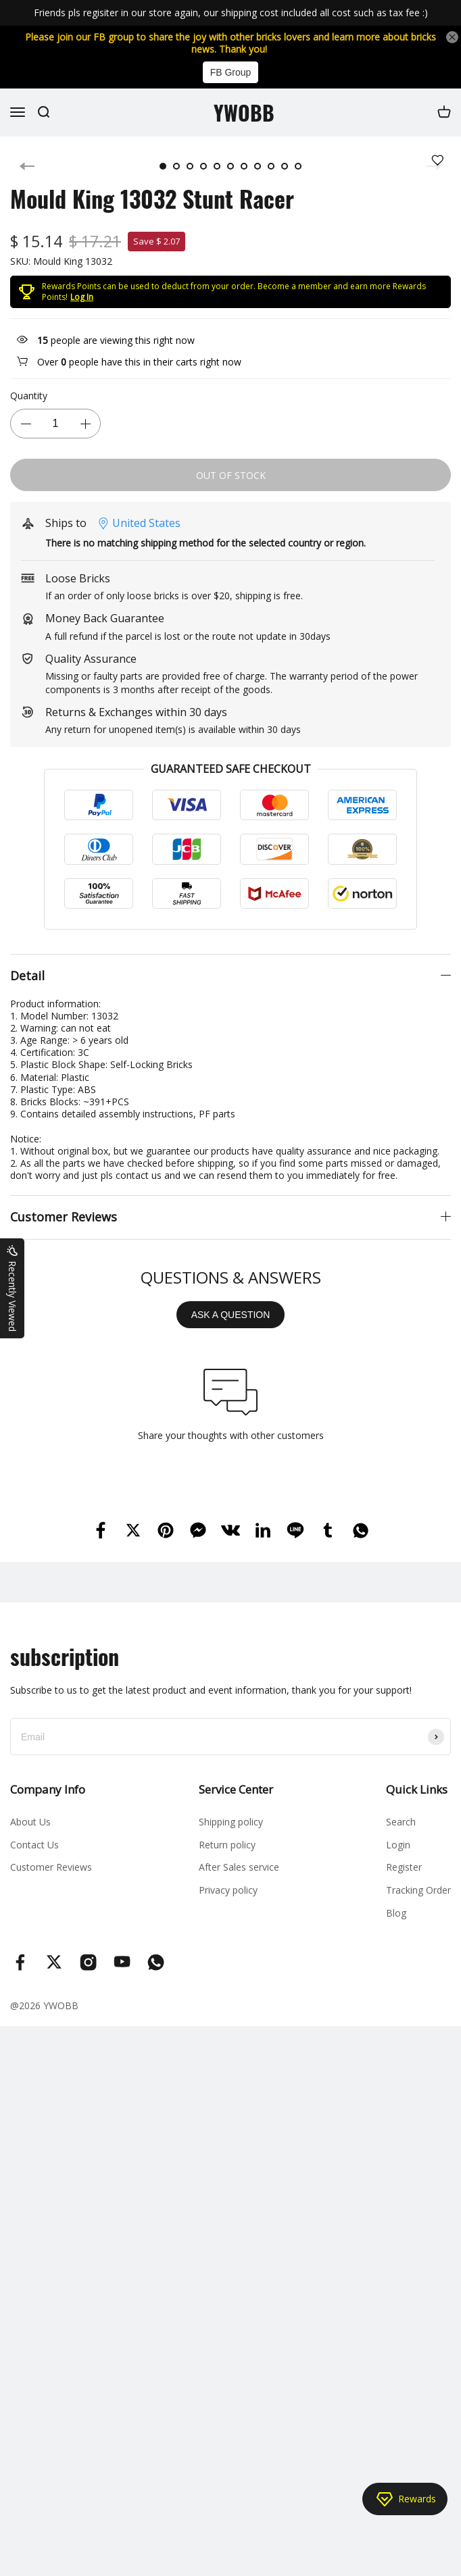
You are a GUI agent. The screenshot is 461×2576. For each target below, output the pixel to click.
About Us (30, 1821)
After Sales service (239, 1867)
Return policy (227, 1844)
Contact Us (34, 1844)
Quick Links (416, 1789)
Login (398, 1844)
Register (404, 1867)
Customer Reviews (51, 1867)
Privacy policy (228, 1890)
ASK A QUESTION (230, 1314)
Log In (81, 297)
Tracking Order (418, 1890)
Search (401, 1821)
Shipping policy (231, 1821)
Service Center (236, 1789)
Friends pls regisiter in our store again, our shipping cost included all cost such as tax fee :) (231, 12)
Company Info (47, 1789)
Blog (396, 1912)
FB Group (230, 72)
